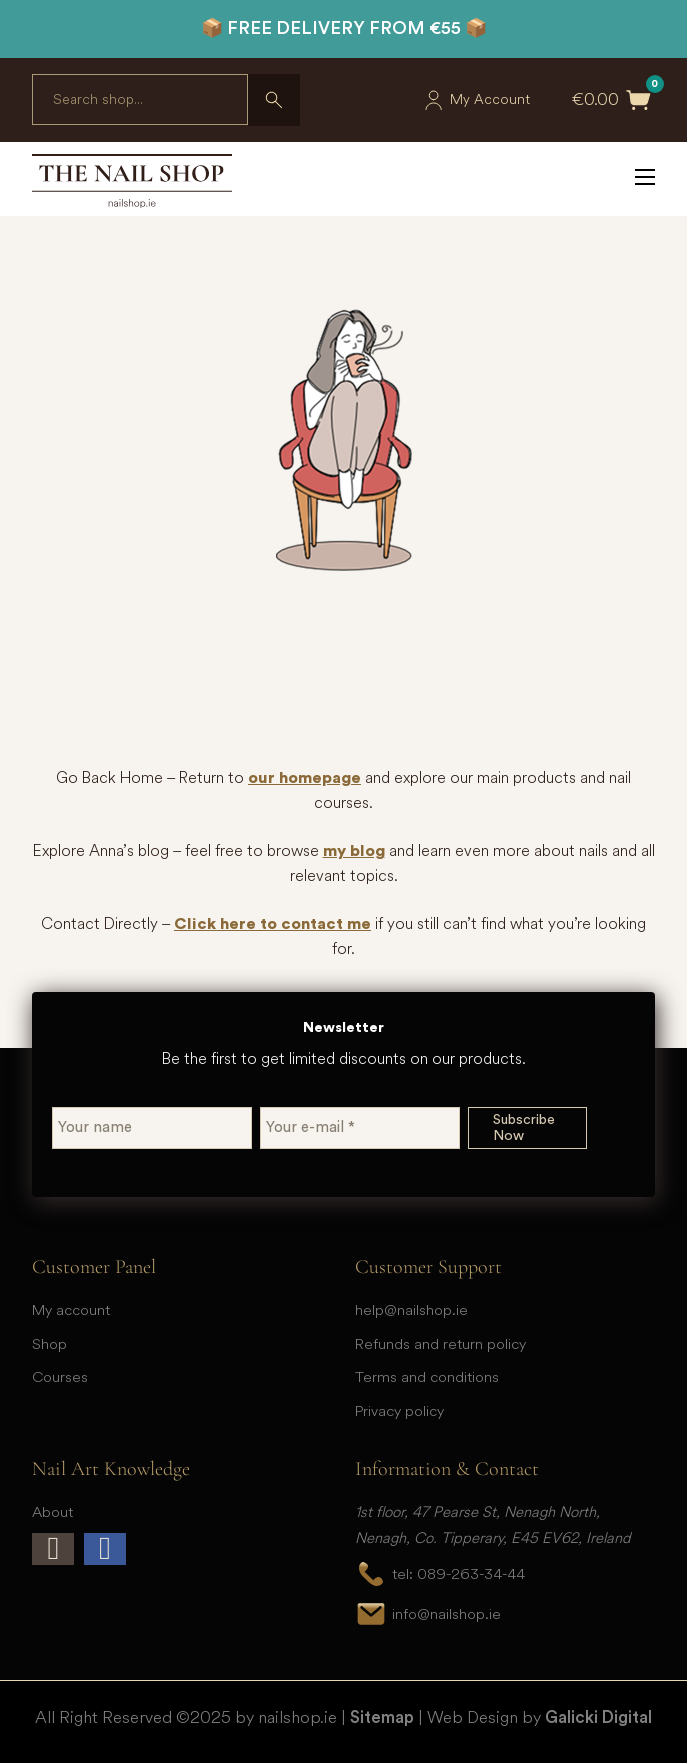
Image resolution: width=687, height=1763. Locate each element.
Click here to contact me (272, 924)
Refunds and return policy (440, 1343)
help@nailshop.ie (411, 1309)
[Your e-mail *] (360, 1128)
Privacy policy (399, 1410)
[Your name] (152, 1128)
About (52, 1511)
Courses (60, 1376)
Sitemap (382, 1717)
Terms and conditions (427, 1376)
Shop (49, 1343)
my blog (354, 851)
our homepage (304, 778)
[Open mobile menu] (645, 177)
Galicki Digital (598, 1717)
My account (71, 1309)
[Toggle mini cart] (639, 100)
